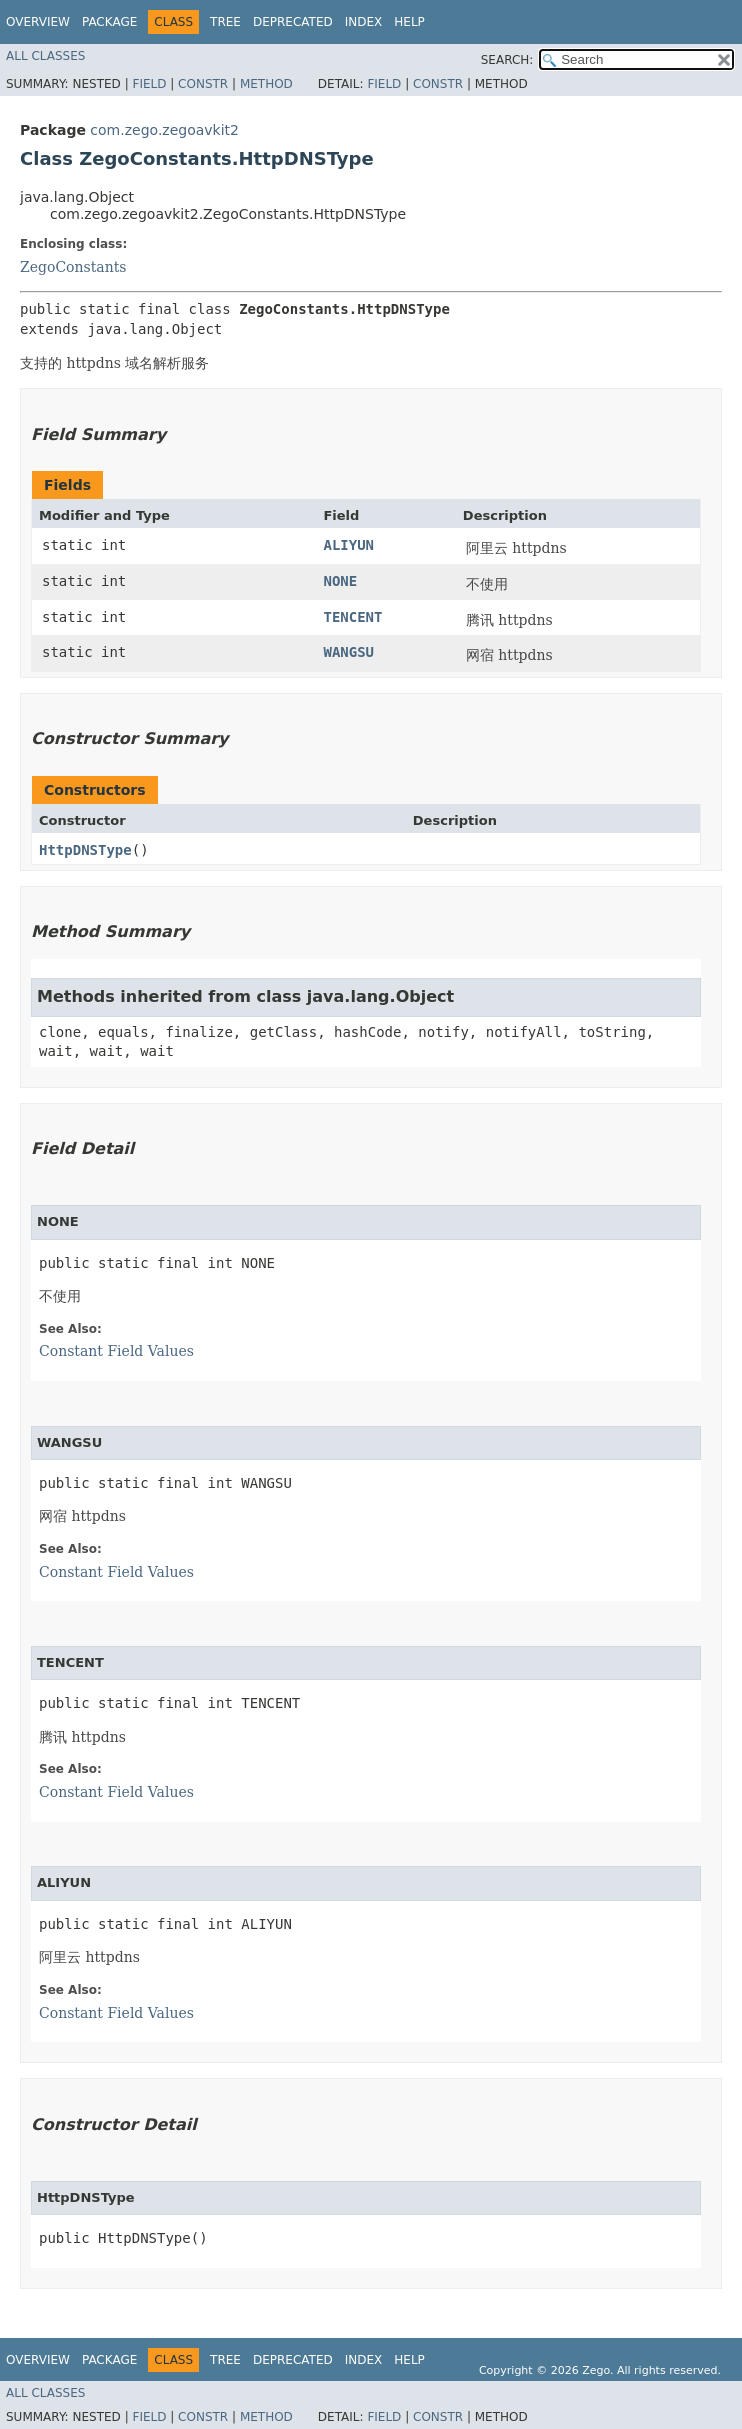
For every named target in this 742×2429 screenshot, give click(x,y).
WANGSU (348, 652)
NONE (340, 581)
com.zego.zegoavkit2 (164, 130)
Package (109, 22)
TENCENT (352, 617)
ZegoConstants (73, 267)
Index (364, 22)
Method (266, 84)
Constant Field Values (116, 1351)
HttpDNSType (85, 850)
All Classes (45, 56)
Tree (225, 22)
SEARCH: (507, 60)
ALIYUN (348, 545)
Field (149, 84)
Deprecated (293, 22)
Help (409, 22)
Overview (38, 22)
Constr (203, 84)
